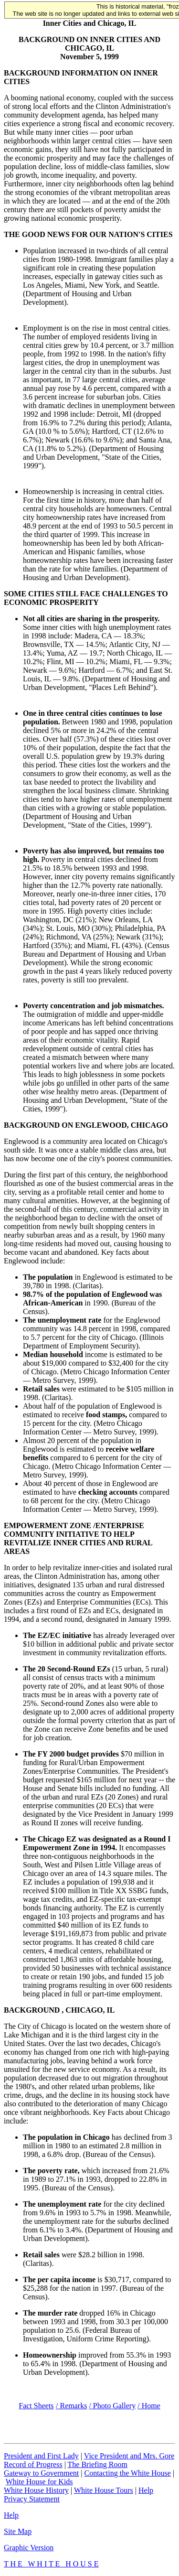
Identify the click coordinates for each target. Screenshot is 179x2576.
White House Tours (103, 2490)
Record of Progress (33, 2464)
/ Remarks (71, 2406)
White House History (36, 2490)
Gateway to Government (41, 2473)
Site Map (18, 2531)
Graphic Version (28, 2548)
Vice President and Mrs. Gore (129, 2456)
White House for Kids (39, 2482)
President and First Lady (41, 2456)
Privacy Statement (32, 2499)
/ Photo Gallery (112, 2406)
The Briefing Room (97, 2464)
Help (145, 2490)
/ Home (148, 2406)
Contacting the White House (127, 2473)
